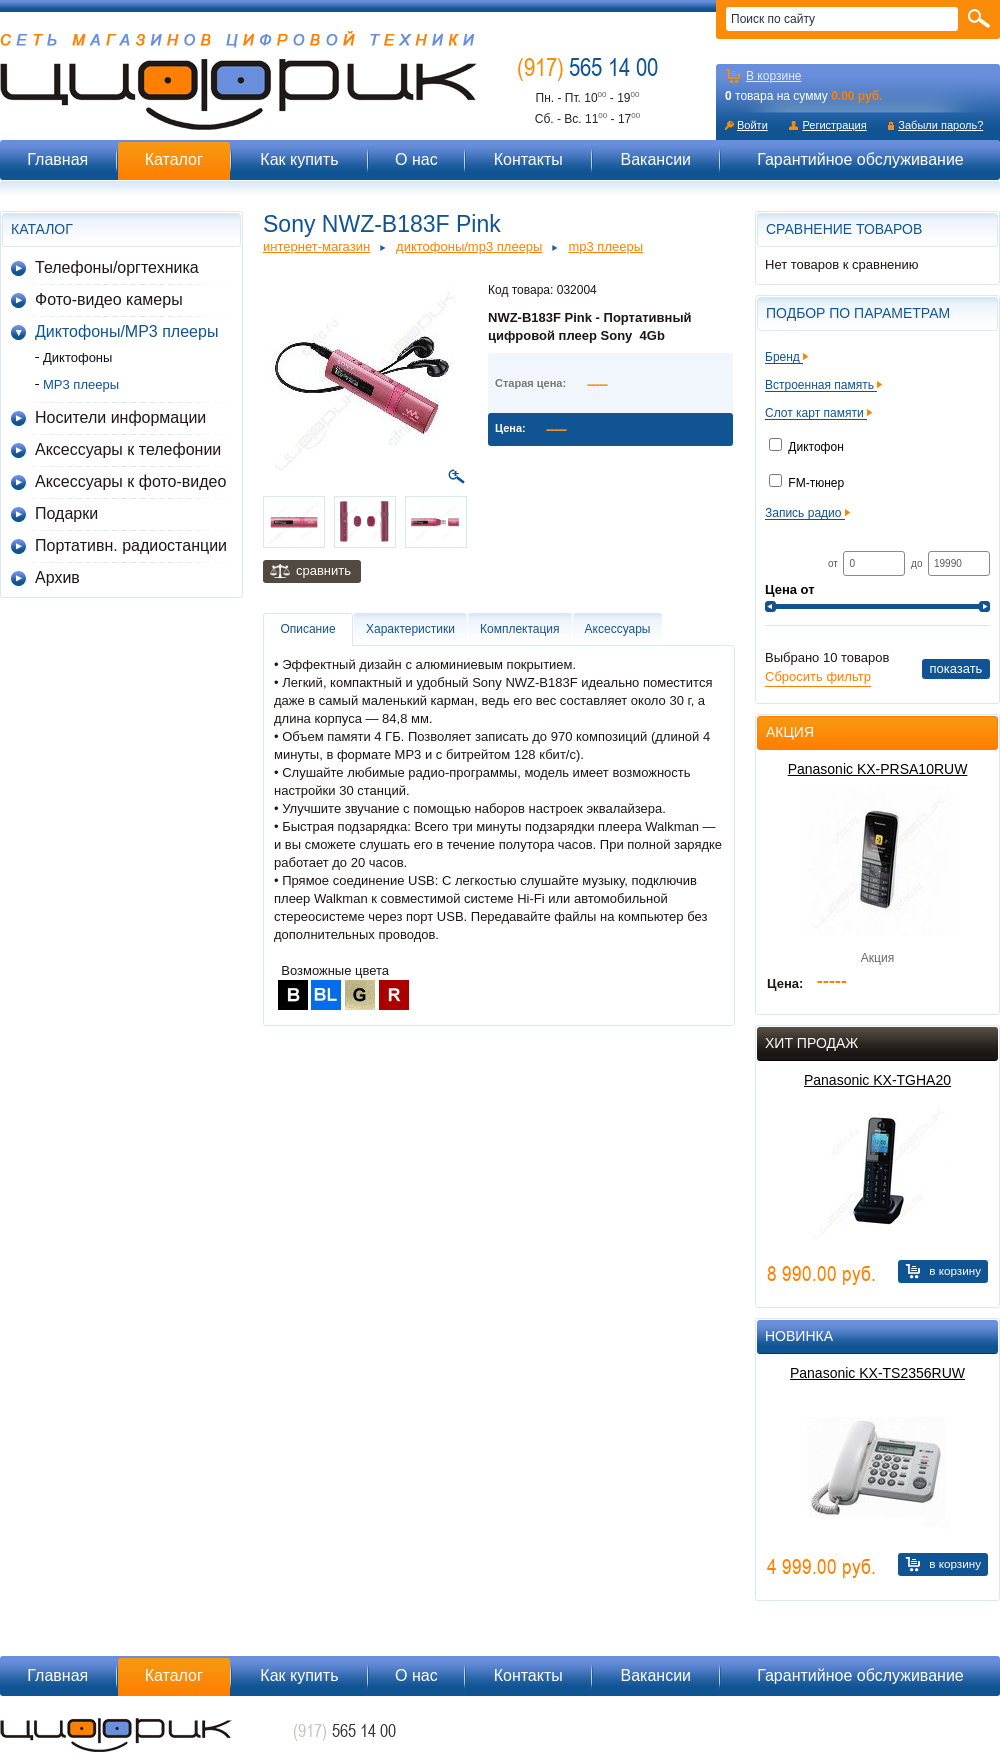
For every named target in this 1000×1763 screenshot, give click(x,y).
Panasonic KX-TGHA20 (877, 1080)
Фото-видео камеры (109, 299)
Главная (57, 159)
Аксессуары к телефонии (128, 449)
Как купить (299, 159)
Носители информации (120, 417)
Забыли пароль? (940, 125)
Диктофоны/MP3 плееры (126, 331)
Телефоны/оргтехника (117, 267)
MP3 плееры (81, 384)
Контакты (528, 159)
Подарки (66, 513)
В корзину (955, 1270)
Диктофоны (77, 357)
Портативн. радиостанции (131, 545)
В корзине (773, 76)
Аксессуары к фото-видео (130, 481)
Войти (752, 125)
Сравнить (323, 570)
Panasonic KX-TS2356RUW (877, 1373)
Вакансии (655, 159)
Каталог (174, 159)
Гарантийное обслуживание (860, 159)
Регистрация (834, 125)
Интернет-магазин (316, 246)
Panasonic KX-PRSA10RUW (878, 769)
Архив (57, 577)
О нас (416, 159)
